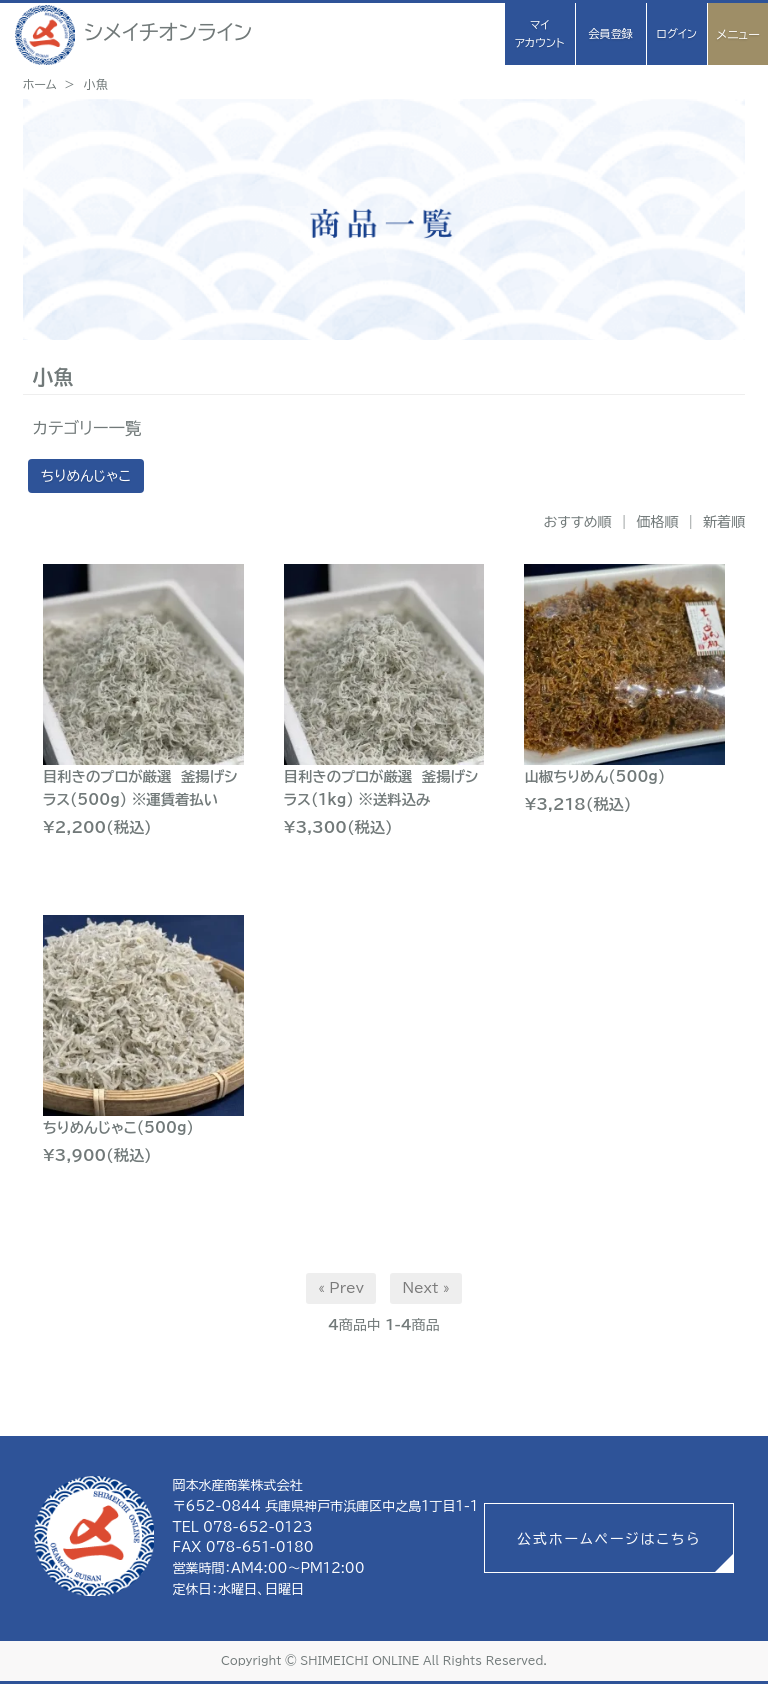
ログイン (676, 33)
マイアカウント (539, 33)
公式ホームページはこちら (609, 1539)
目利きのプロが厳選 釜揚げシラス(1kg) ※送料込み (381, 788)
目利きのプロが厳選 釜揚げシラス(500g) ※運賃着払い (140, 788)
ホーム (40, 84)
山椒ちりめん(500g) (594, 776)
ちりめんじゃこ (86, 476)
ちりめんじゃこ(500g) (118, 1127)
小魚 (96, 84)
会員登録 (610, 33)
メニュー (738, 34)
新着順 (724, 522)
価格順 (657, 522)
